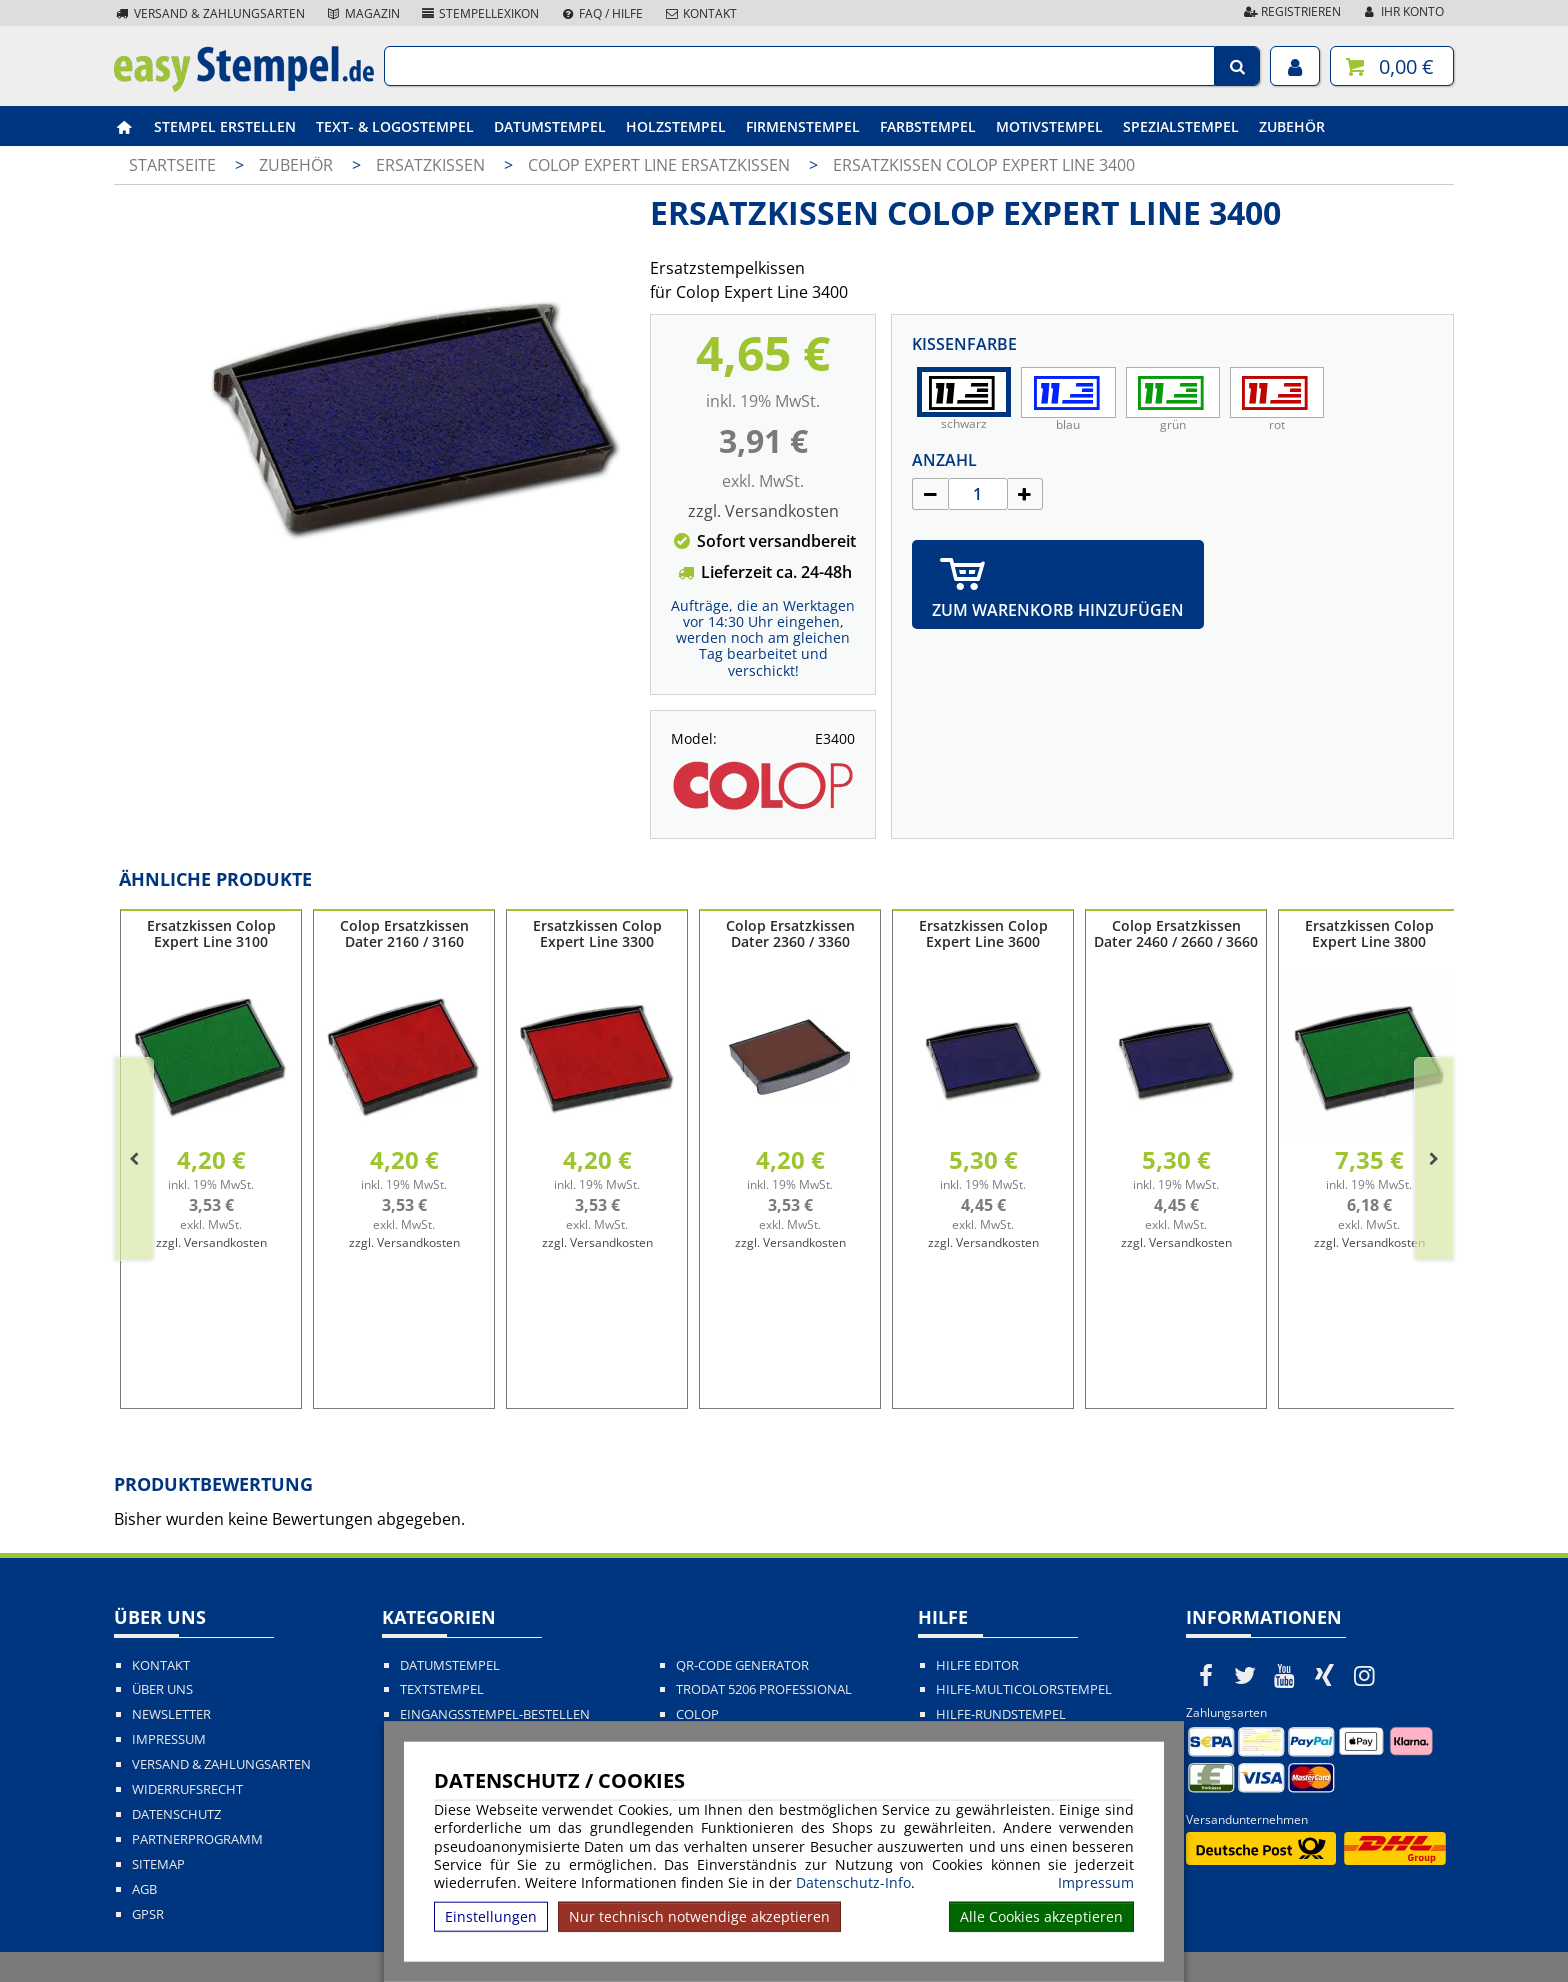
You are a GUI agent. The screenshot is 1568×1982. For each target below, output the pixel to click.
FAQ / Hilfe (601, 13)
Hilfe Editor (977, 1665)
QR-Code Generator (742, 1665)
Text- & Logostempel (395, 126)
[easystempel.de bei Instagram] (1364, 1675)
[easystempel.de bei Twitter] (1246, 1675)
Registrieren (1291, 11)
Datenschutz (176, 1814)
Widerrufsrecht (187, 1789)
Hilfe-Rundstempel (1001, 1714)
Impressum (1096, 1883)
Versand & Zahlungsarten (209, 13)
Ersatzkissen (432, 165)
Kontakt (700, 13)
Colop (697, 1714)
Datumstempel (550, 126)
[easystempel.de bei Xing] (1325, 1675)
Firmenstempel (803, 126)
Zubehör (1292, 126)
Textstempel (442, 1689)
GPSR (148, 1914)
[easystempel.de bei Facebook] (1206, 1675)
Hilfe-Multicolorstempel (1024, 1689)
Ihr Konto (1402, 11)
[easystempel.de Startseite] (244, 86)
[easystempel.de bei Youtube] (1285, 1675)
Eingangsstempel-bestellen (495, 1714)
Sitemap (158, 1864)
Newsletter (171, 1714)
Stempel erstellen (225, 126)
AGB (144, 1889)
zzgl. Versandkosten (763, 511)
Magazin (362, 13)
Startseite (172, 165)
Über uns (162, 1689)
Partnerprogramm (197, 1839)
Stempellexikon (480, 13)
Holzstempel (676, 126)
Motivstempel (1049, 126)
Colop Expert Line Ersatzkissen (661, 165)
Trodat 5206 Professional (764, 1689)
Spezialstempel (1181, 126)
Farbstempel (928, 126)
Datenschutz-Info (853, 1882)
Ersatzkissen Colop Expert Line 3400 (984, 165)
